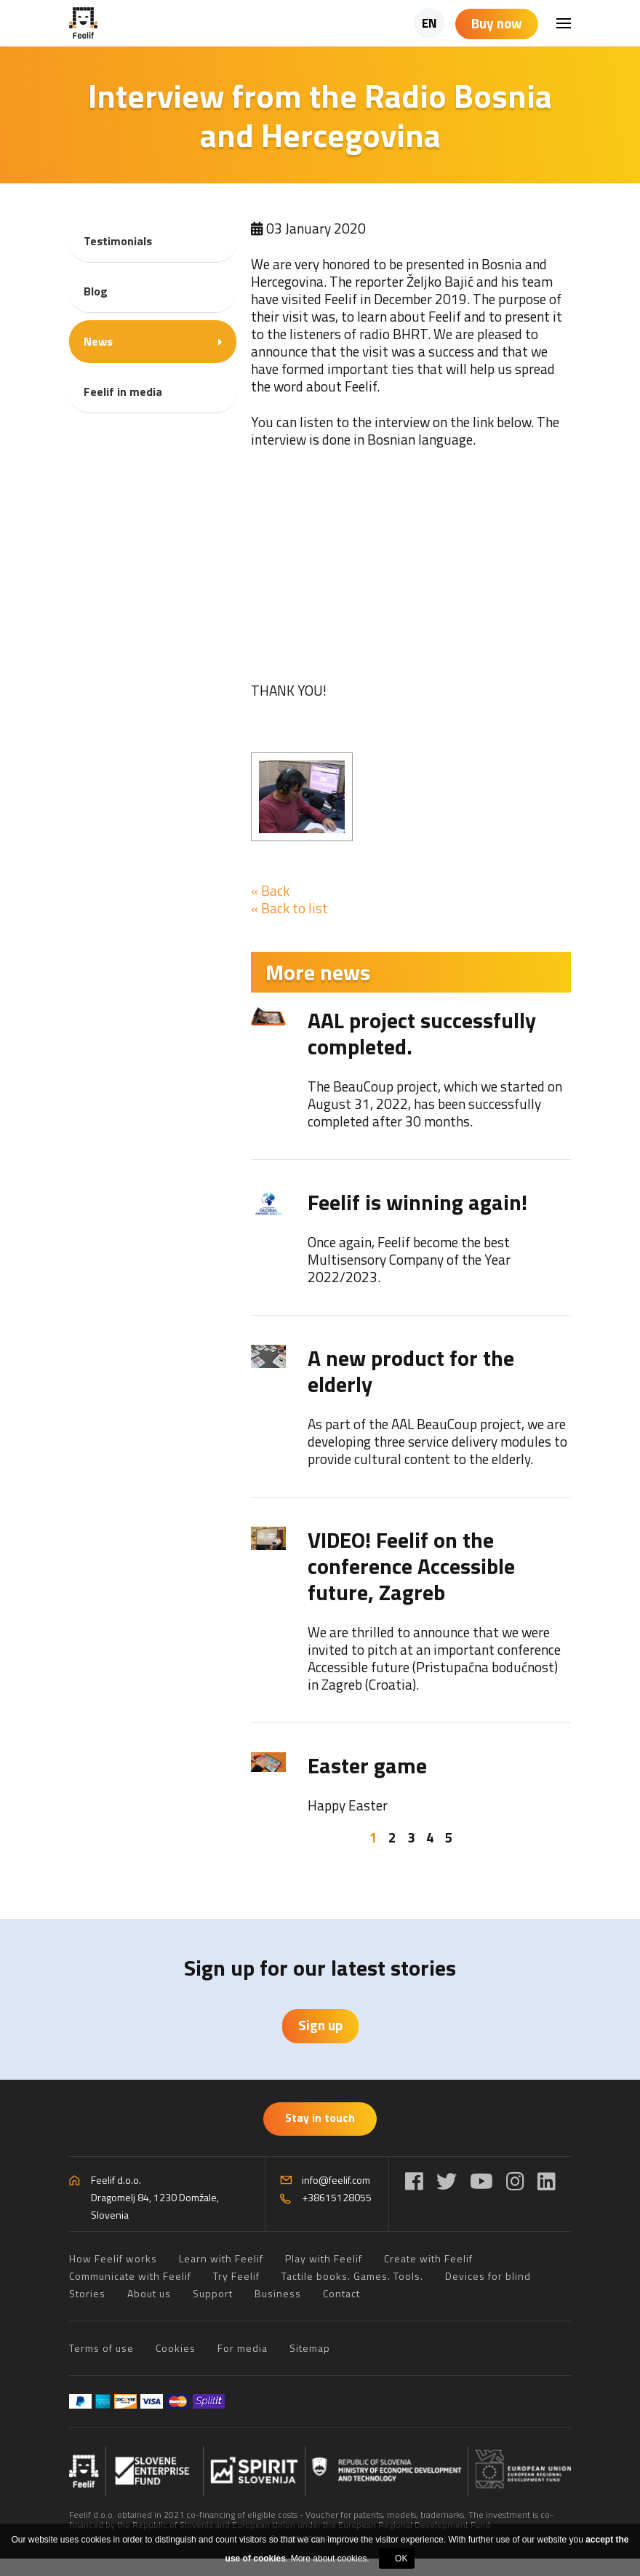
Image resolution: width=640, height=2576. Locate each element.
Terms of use (101, 2348)
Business (278, 2293)
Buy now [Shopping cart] (496, 22)
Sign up (320, 2024)
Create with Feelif (428, 2258)
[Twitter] (446, 2181)
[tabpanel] (411, 1410)
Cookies (176, 2348)
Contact (341, 2293)
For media (242, 2348)
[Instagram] (515, 2181)
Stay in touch (320, 2117)
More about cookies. (330, 2558)
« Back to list (289, 907)
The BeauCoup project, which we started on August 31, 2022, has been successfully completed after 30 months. (435, 1104)
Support (213, 2293)
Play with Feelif (323, 2258)
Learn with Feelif (221, 2258)
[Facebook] (414, 2181)
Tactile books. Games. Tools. (352, 2275)
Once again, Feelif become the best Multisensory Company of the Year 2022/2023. (409, 1259)
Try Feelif (236, 2275)
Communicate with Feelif (130, 2275)
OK (401, 2558)
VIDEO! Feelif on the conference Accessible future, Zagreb (411, 1566)
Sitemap (309, 2348)
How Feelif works (113, 2258)
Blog (96, 291)
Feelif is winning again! (417, 1202)
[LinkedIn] (546, 2181)
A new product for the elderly (411, 1371)
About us (149, 2293)
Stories (87, 2293)
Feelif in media (123, 391)
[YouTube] (481, 2181)
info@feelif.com (336, 2179)
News (98, 341)
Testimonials (118, 241)
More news (317, 972)
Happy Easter (348, 1805)
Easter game (367, 1765)
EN (429, 23)
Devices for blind (488, 2275)
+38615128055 (337, 2197)
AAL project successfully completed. (422, 1033)
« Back (270, 890)
